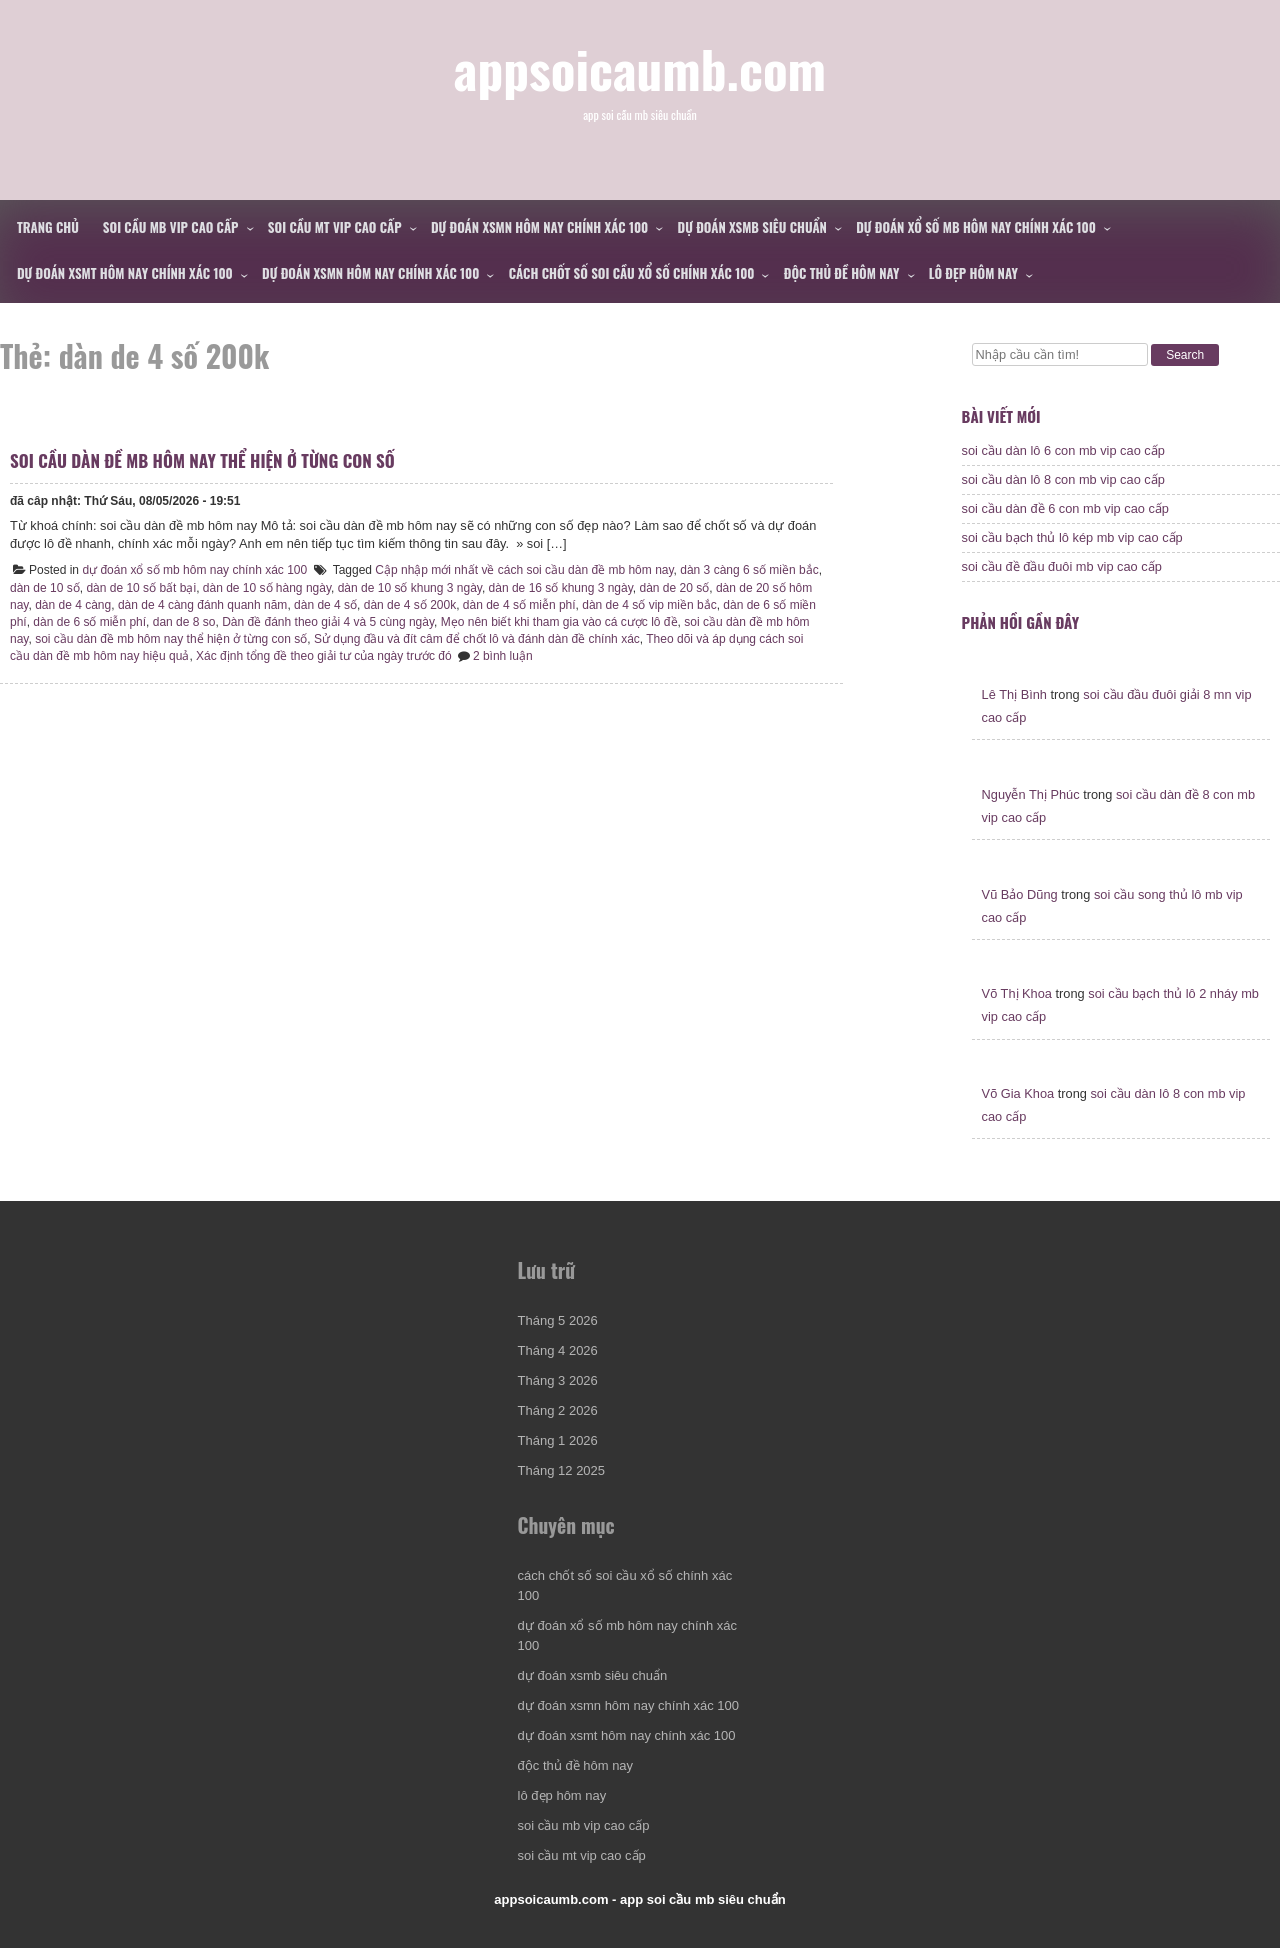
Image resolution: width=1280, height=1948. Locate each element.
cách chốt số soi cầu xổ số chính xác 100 (632, 273)
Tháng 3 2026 (558, 1380)
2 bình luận (503, 656)
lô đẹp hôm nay (973, 273)
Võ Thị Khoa (1017, 993)
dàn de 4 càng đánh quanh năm (202, 605)
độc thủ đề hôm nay (842, 273)
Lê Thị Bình (1014, 694)
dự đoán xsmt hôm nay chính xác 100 (125, 273)
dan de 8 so (184, 622)
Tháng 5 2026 (558, 1320)
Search (1185, 355)
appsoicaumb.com (640, 68)
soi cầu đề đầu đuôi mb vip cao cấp (1062, 566)
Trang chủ (48, 227)
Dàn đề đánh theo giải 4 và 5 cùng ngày (328, 622)
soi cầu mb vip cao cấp (171, 227)
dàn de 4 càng (73, 605)
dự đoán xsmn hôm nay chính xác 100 (539, 227)
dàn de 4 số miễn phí (519, 605)
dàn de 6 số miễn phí (89, 622)
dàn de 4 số (325, 605)
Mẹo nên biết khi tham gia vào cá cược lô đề (559, 622)
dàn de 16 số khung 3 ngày (561, 588)
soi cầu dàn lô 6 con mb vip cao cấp (1063, 450)
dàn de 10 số (45, 588)
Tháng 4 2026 (558, 1350)
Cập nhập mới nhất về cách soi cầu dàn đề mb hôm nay (524, 570)
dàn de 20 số (675, 588)
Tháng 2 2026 (558, 1410)
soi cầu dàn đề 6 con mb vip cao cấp (1065, 508)
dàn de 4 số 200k (410, 605)
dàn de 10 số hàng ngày (267, 588)
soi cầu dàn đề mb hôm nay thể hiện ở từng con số (202, 460)
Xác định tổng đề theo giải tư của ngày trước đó (323, 656)
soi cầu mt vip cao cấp (335, 227)
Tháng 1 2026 (558, 1440)
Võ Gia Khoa (1018, 1093)
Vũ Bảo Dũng (1020, 894)
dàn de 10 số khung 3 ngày (410, 588)
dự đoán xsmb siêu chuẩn (752, 227)
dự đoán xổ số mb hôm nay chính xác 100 (976, 227)
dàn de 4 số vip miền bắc (649, 605)
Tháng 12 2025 (561, 1470)
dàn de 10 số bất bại (141, 588)
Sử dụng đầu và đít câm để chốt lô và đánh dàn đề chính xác (477, 639)
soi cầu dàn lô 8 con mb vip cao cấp (1063, 479)
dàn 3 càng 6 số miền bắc (749, 570)
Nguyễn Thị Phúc (1031, 794)
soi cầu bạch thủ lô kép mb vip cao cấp (1072, 537)
